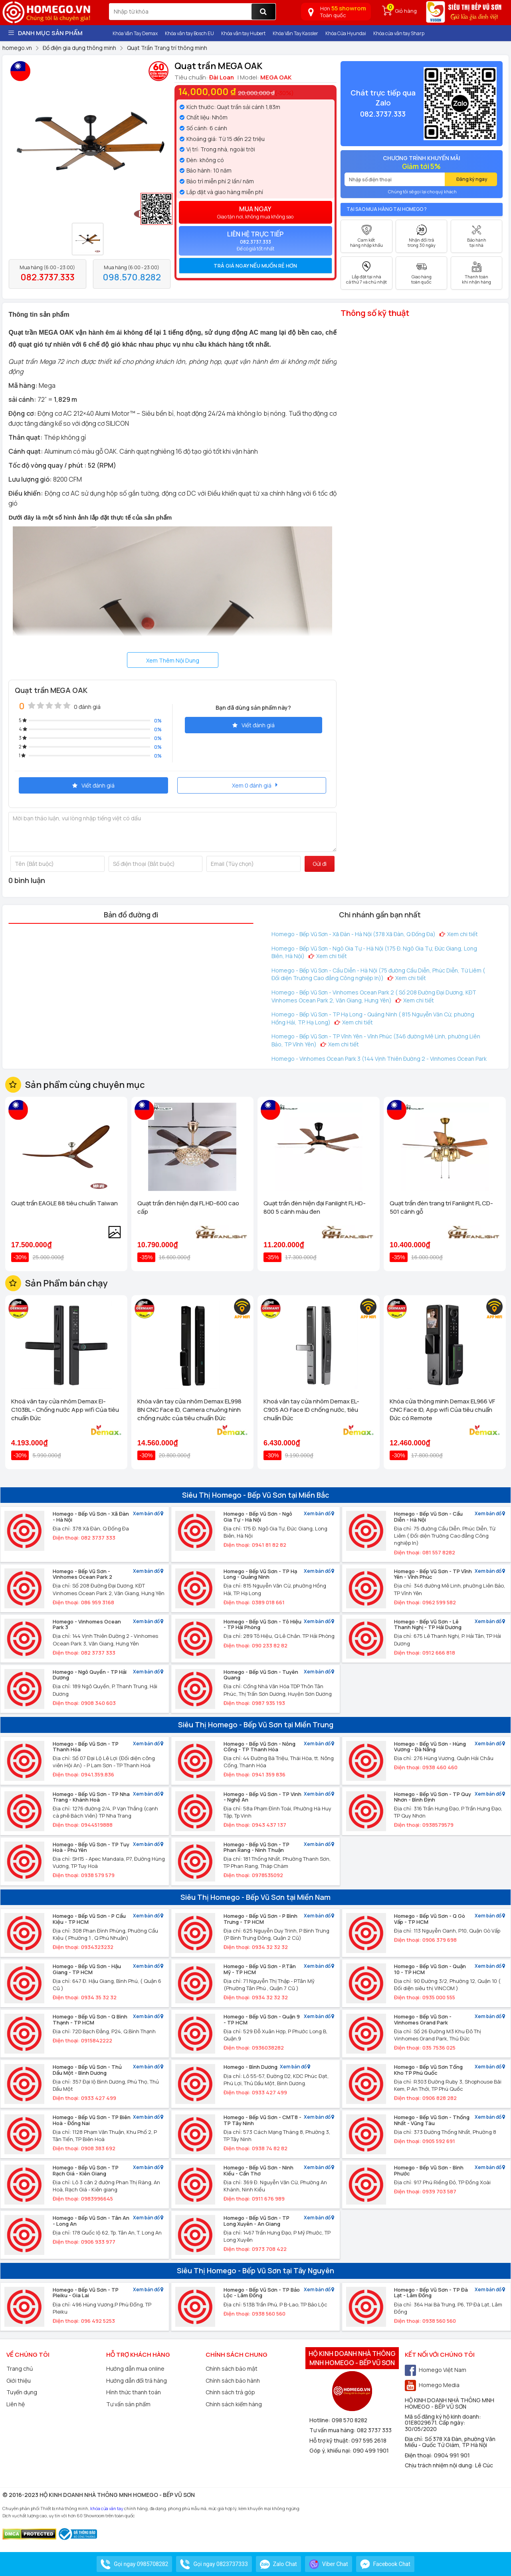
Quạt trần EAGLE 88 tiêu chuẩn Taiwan (64, 1203)
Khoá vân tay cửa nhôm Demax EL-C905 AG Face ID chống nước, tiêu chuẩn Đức (311, 1409)
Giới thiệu (18, 2380)
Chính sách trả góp (230, 2392)
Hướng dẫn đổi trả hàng (136, 2380)
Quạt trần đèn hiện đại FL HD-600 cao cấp (188, 1207)
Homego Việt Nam (435, 2370)
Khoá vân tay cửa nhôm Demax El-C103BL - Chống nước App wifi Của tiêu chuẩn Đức (65, 1409)
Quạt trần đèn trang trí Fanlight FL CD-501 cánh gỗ (441, 1207)
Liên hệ (15, 2404)
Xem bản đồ (148, 1514)
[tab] (255, 265)
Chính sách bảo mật (231, 2368)
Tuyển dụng (21, 2392)
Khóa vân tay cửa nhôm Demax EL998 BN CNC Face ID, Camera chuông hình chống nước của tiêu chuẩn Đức (189, 1409)
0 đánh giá (87, 706)
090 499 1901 (371, 2450)
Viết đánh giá (253, 725)
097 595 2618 (368, 2440)
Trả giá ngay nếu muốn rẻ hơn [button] (255, 265)
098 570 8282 (349, 2420)
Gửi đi (320, 863)
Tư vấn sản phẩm (128, 2404)
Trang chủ (19, 2368)
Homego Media (432, 2385)
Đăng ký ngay (471, 179)
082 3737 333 (374, 2430)
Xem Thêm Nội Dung (172, 660)
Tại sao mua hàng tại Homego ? (387, 209)
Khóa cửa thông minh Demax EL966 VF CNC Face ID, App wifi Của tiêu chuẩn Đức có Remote (442, 1409)
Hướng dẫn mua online (135, 2368)
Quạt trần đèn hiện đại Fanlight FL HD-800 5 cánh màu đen (314, 1207)
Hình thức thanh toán (133, 2392)
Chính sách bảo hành (233, 2380)
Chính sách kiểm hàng (234, 2404)
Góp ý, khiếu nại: (331, 2450)
